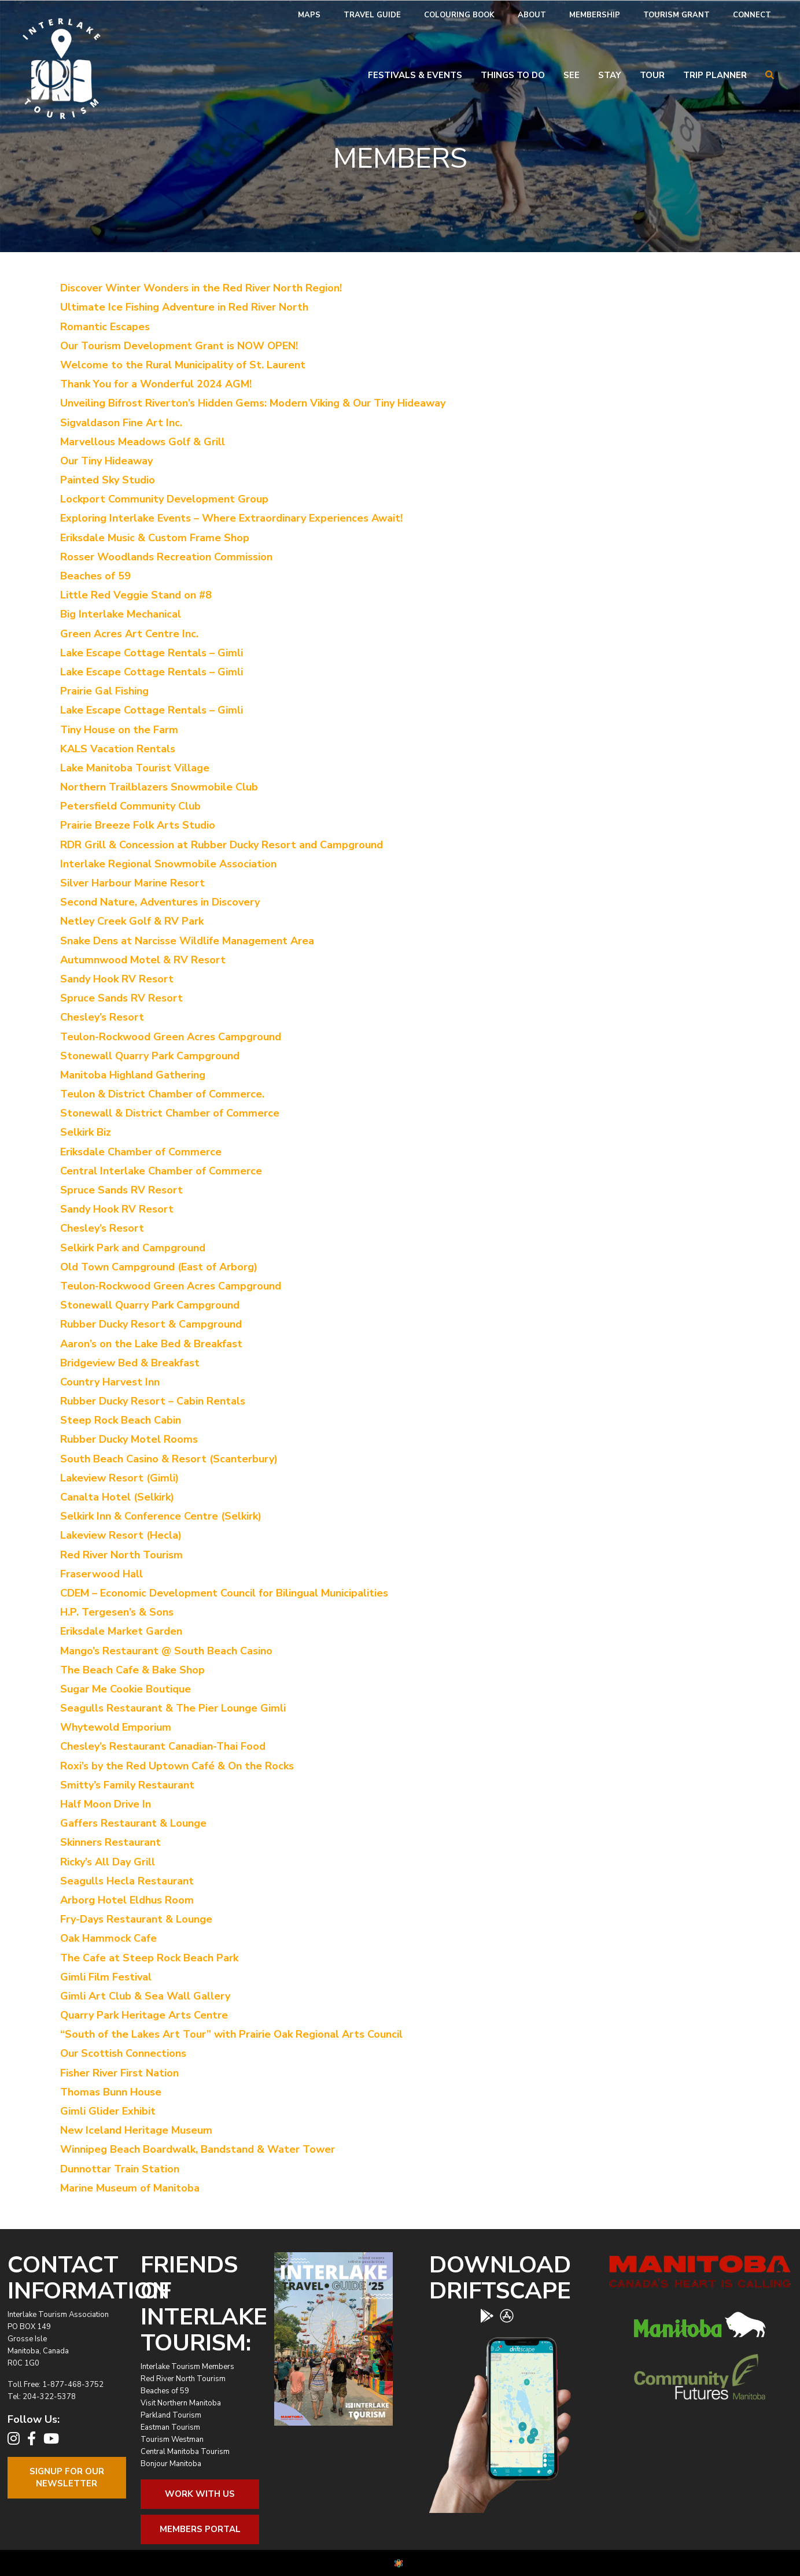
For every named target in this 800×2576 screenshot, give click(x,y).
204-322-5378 (49, 2397)
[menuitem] (309, 15)
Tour (652, 75)
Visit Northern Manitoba (181, 2403)
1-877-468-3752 (73, 2384)
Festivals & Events (415, 75)
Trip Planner (715, 75)
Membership (594, 15)
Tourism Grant (676, 15)
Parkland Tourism (171, 2415)
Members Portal (200, 2529)
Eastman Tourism (170, 2427)
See (571, 75)
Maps (309, 15)
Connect (752, 15)
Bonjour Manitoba (171, 2464)
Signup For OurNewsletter (67, 2477)
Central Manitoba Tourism (185, 2451)
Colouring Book (459, 15)
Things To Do (513, 75)
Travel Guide (372, 15)
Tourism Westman (172, 2439)
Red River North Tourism (183, 2379)
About (532, 15)
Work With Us (200, 2494)
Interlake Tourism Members (187, 2366)
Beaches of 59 (165, 2391)
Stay (609, 75)
